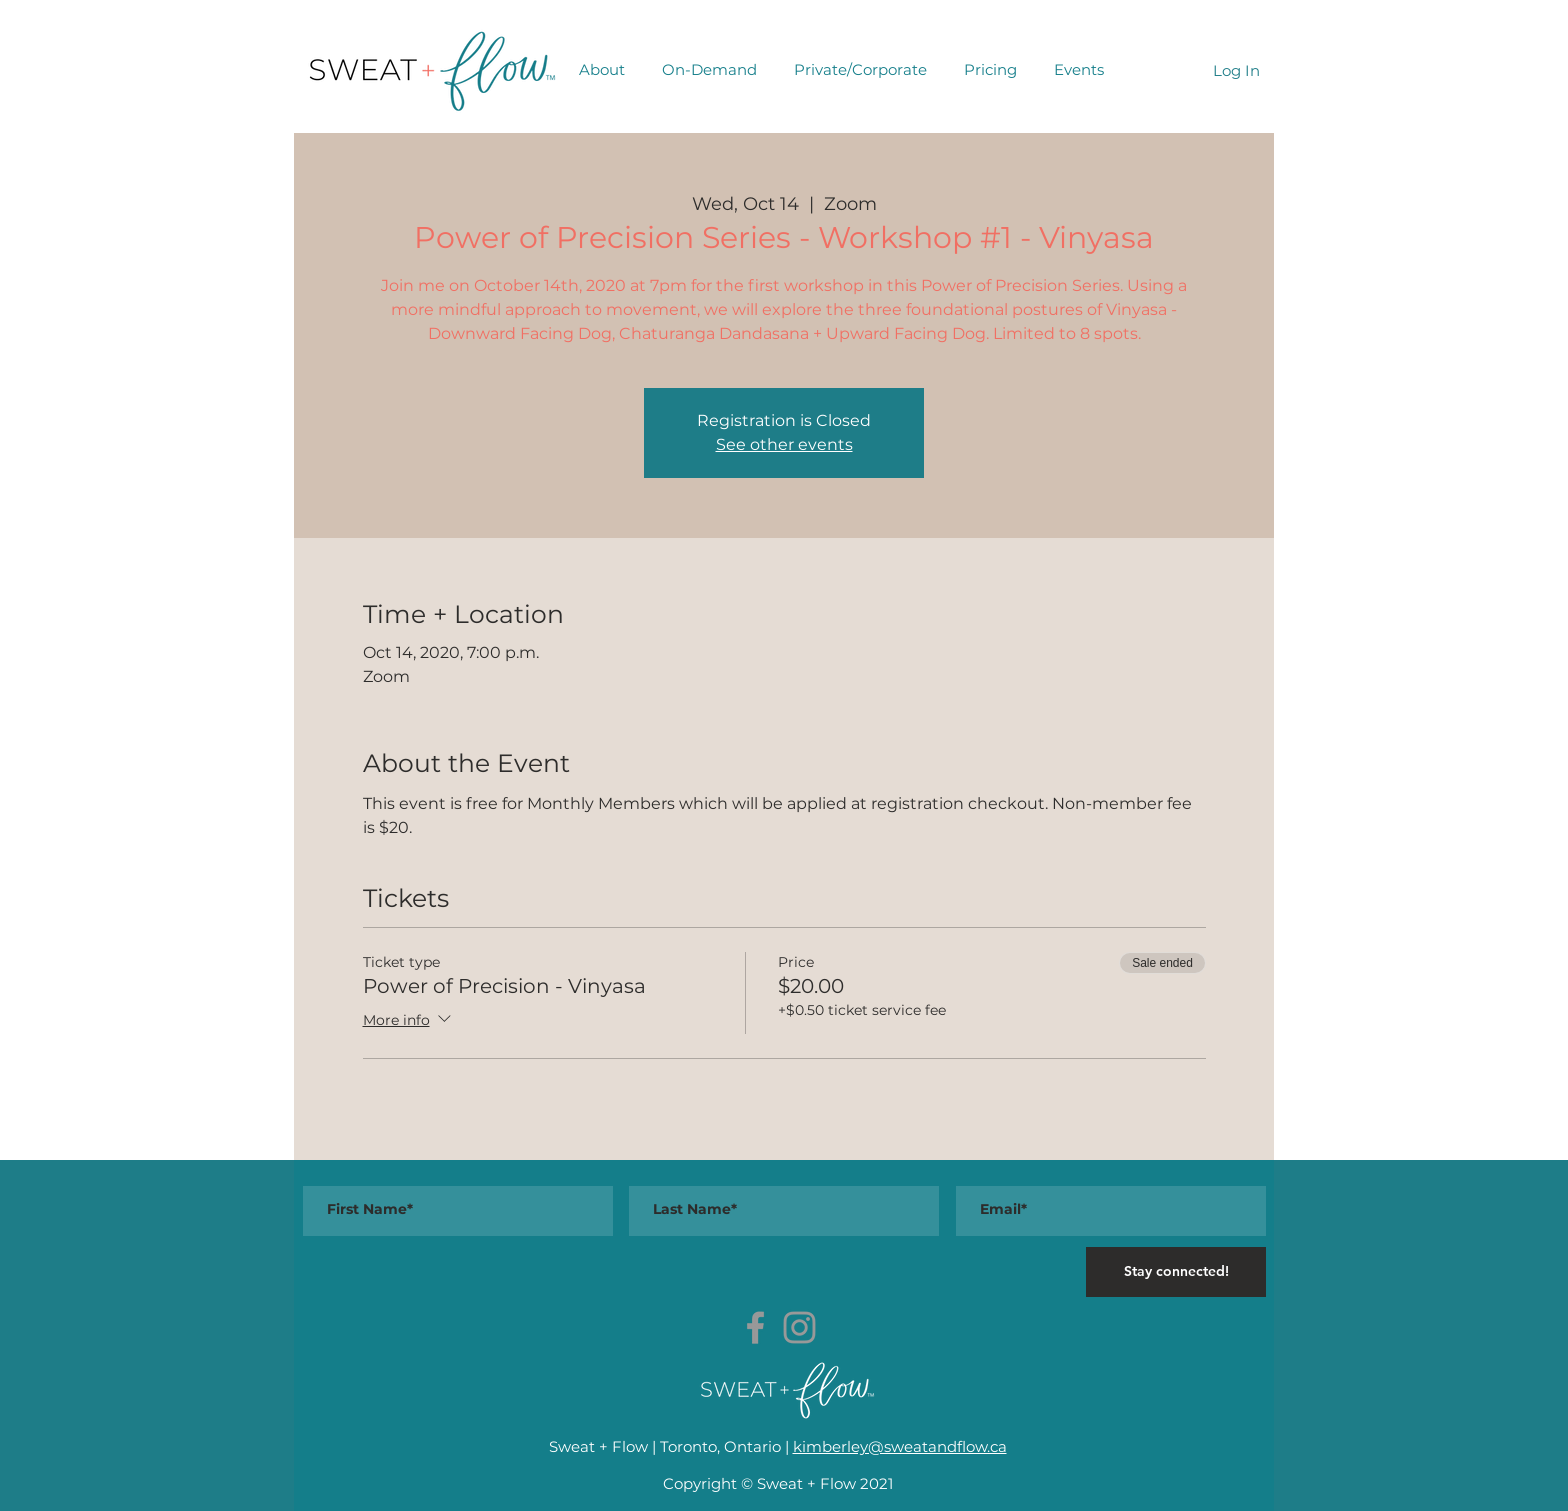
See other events (784, 444)
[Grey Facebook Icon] (755, 1327)
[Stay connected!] (1176, 1272)
